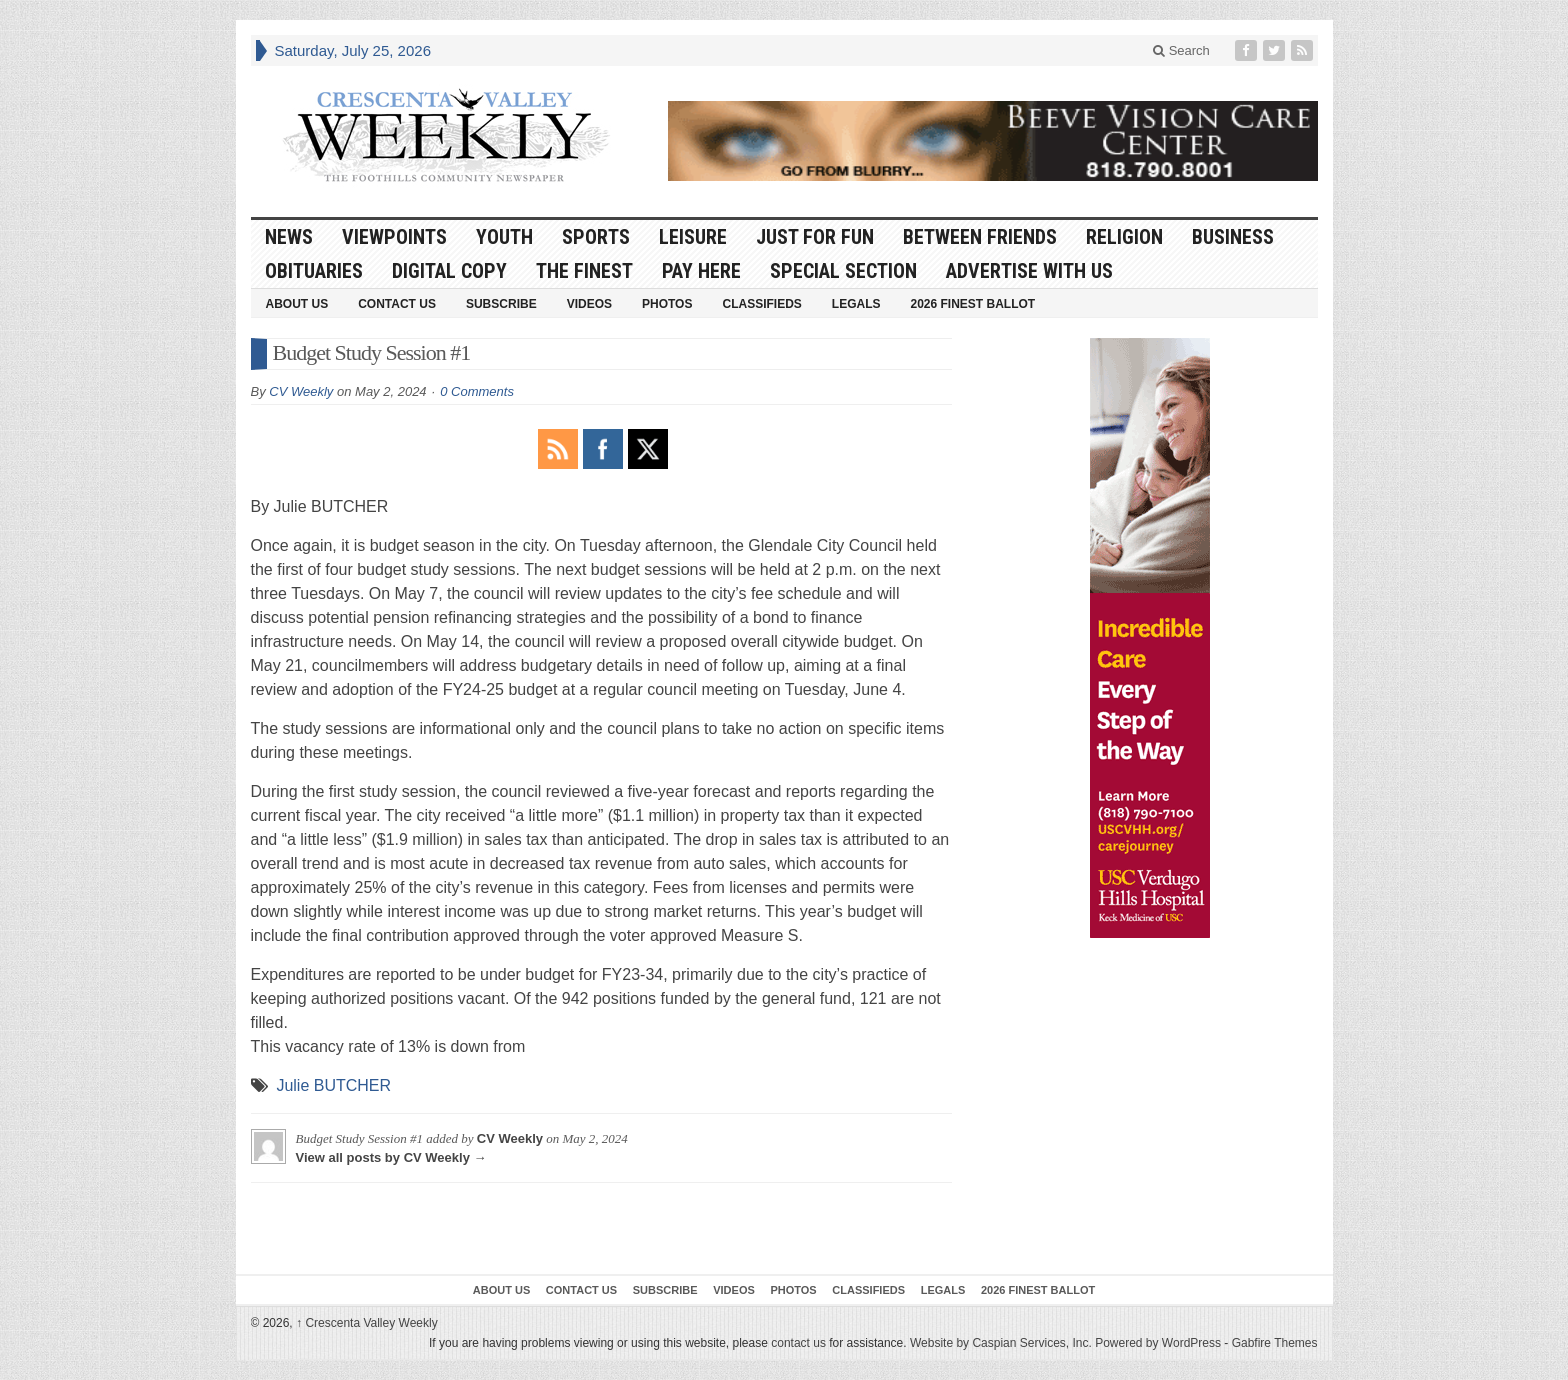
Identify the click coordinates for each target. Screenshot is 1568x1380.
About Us (297, 304)
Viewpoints (394, 237)
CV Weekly (301, 391)
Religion (1124, 237)
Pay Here (701, 271)
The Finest (584, 271)
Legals (856, 304)
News (289, 237)
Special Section (843, 271)
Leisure (693, 237)
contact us (798, 1343)
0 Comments (477, 391)
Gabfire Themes (1275, 1343)
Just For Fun (815, 237)
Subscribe (501, 304)
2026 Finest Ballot (972, 304)
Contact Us (397, 304)
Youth (504, 237)
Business (1233, 237)
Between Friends (980, 237)
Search (1181, 50)
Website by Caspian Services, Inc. (1001, 1343)
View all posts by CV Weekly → (391, 1157)
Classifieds (761, 304)
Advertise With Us (1029, 271)
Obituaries (314, 271)
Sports (596, 237)
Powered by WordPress (1158, 1343)
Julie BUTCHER (333, 1085)
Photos (667, 304)
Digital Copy (449, 271)
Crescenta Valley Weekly (367, 1323)
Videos (589, 304)
